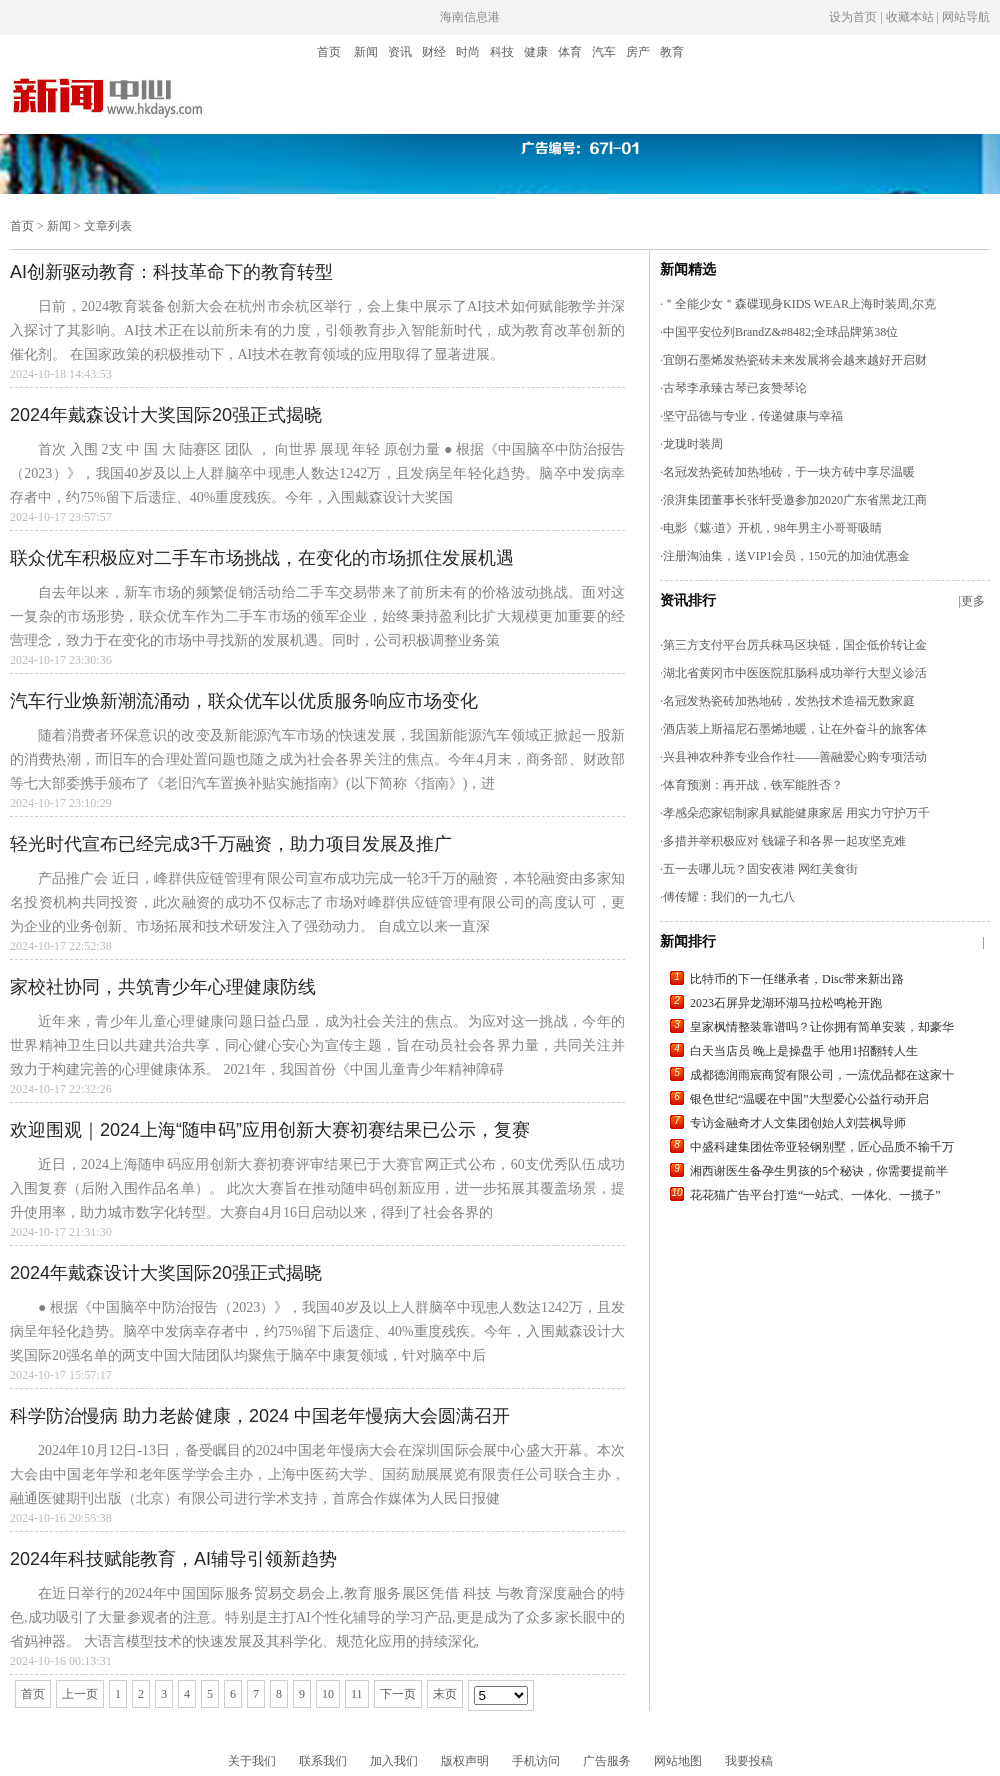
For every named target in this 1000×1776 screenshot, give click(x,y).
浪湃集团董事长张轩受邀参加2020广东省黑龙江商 (795, 500)
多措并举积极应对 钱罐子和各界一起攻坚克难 (784, 841)
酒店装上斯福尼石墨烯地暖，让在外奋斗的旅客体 (795, 729)
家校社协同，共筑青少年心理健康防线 (163, 987)
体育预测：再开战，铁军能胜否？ (753, 785)
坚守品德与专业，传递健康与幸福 (753, 416)
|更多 (972, 601)
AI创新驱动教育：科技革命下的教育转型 (171, 272)
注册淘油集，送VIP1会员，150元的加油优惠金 (786, 556)
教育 (672, 52)
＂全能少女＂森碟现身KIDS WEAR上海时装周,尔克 (799, 304)
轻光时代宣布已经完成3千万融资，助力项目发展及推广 (231, 844)
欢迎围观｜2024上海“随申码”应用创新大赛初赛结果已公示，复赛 (270, 1130)
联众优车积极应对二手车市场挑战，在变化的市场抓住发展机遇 (262, 558)
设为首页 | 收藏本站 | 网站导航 (909, 17)
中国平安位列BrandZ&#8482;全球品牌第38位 (780, 332)
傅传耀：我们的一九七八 (729, 897)
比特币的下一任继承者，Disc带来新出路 (797, 979)
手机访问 (536, 1761)
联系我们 (323, 1761)
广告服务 (607, 1761)
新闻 (366, 52)
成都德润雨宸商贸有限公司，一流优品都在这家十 (822, 1075)
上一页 (80, 1694)
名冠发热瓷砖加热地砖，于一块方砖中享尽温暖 (789, 472)
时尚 (468, 52)
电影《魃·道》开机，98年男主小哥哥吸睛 (772, 528)
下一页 (398, 1694)
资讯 (400, 52)
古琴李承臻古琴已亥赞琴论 (735, 388)
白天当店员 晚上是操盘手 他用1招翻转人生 (804, 1051)
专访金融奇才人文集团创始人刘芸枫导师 (798, 1123)
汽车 (604, 52)
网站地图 (678, 1761)
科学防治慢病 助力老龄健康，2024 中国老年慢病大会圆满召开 (260, 1416)
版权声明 (465, 1761)
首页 (329, 52)
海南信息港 (470, 17)
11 (357, 1694)
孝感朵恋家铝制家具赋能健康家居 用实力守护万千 (796, 813)
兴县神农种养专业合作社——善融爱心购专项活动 (795, 757)
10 (328, 1694)
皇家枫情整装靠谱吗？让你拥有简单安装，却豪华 (822, 1027)
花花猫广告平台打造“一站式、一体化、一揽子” (815, 1195)
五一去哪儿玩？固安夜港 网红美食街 (760, 869)
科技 (502, 52)
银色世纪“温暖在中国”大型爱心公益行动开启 (809, 1099)
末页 (445, 1694)
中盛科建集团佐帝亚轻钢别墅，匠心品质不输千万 (822, 1147)
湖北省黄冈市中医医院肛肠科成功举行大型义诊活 (795, 673)
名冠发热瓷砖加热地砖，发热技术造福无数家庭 (789, 701)
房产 (638, 52)
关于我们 (252, 1761)
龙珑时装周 (693, 444)
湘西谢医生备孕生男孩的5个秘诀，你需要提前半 (819, 1171)
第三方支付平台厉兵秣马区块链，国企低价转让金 (795, 645)
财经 (434, 52)
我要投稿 (749, 1761)
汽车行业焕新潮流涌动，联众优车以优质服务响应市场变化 (244, 701)
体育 (570, 52)
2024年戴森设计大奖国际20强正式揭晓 (166, 415)
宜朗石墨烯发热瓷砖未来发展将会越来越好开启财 (795, 360)
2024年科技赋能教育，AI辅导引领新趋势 (173, 1559)
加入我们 (394, 1761)
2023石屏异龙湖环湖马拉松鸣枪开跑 (786, 1003)
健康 (536, 52)
